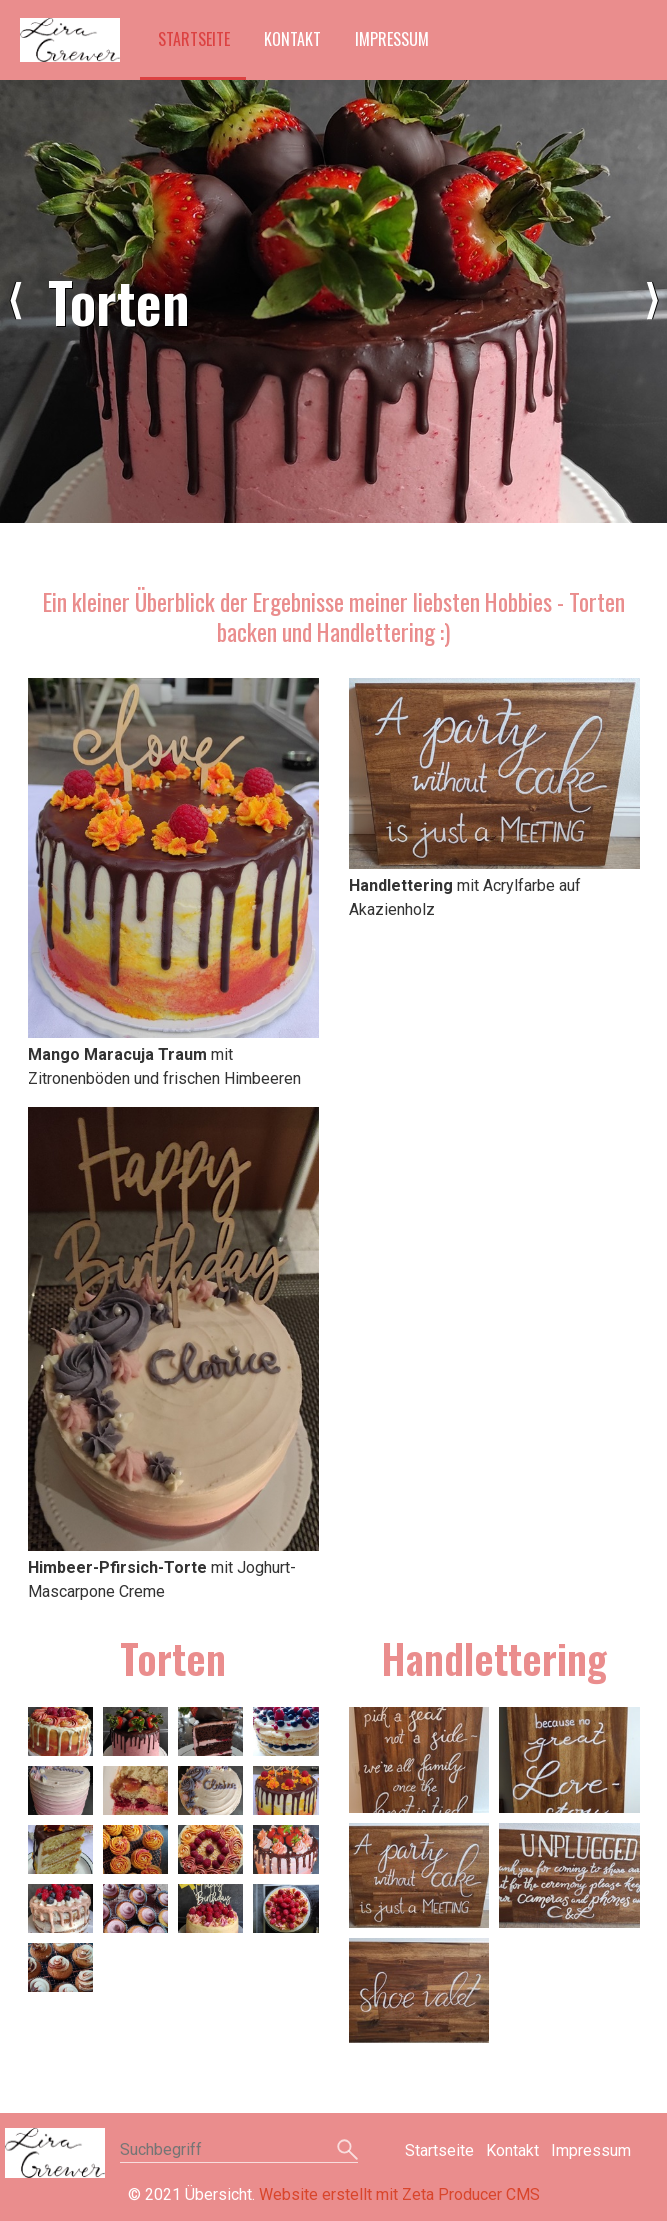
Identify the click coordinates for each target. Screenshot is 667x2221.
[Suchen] (347, 2151)
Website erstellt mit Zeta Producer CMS (399, 2194)
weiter (652, 301)
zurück (15, 301)
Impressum (392, 39)
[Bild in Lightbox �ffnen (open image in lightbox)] (60, 1731)
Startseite (194, 39)
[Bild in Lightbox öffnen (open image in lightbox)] (173, 858)
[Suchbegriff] (239, 2151)
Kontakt (292, 39)
